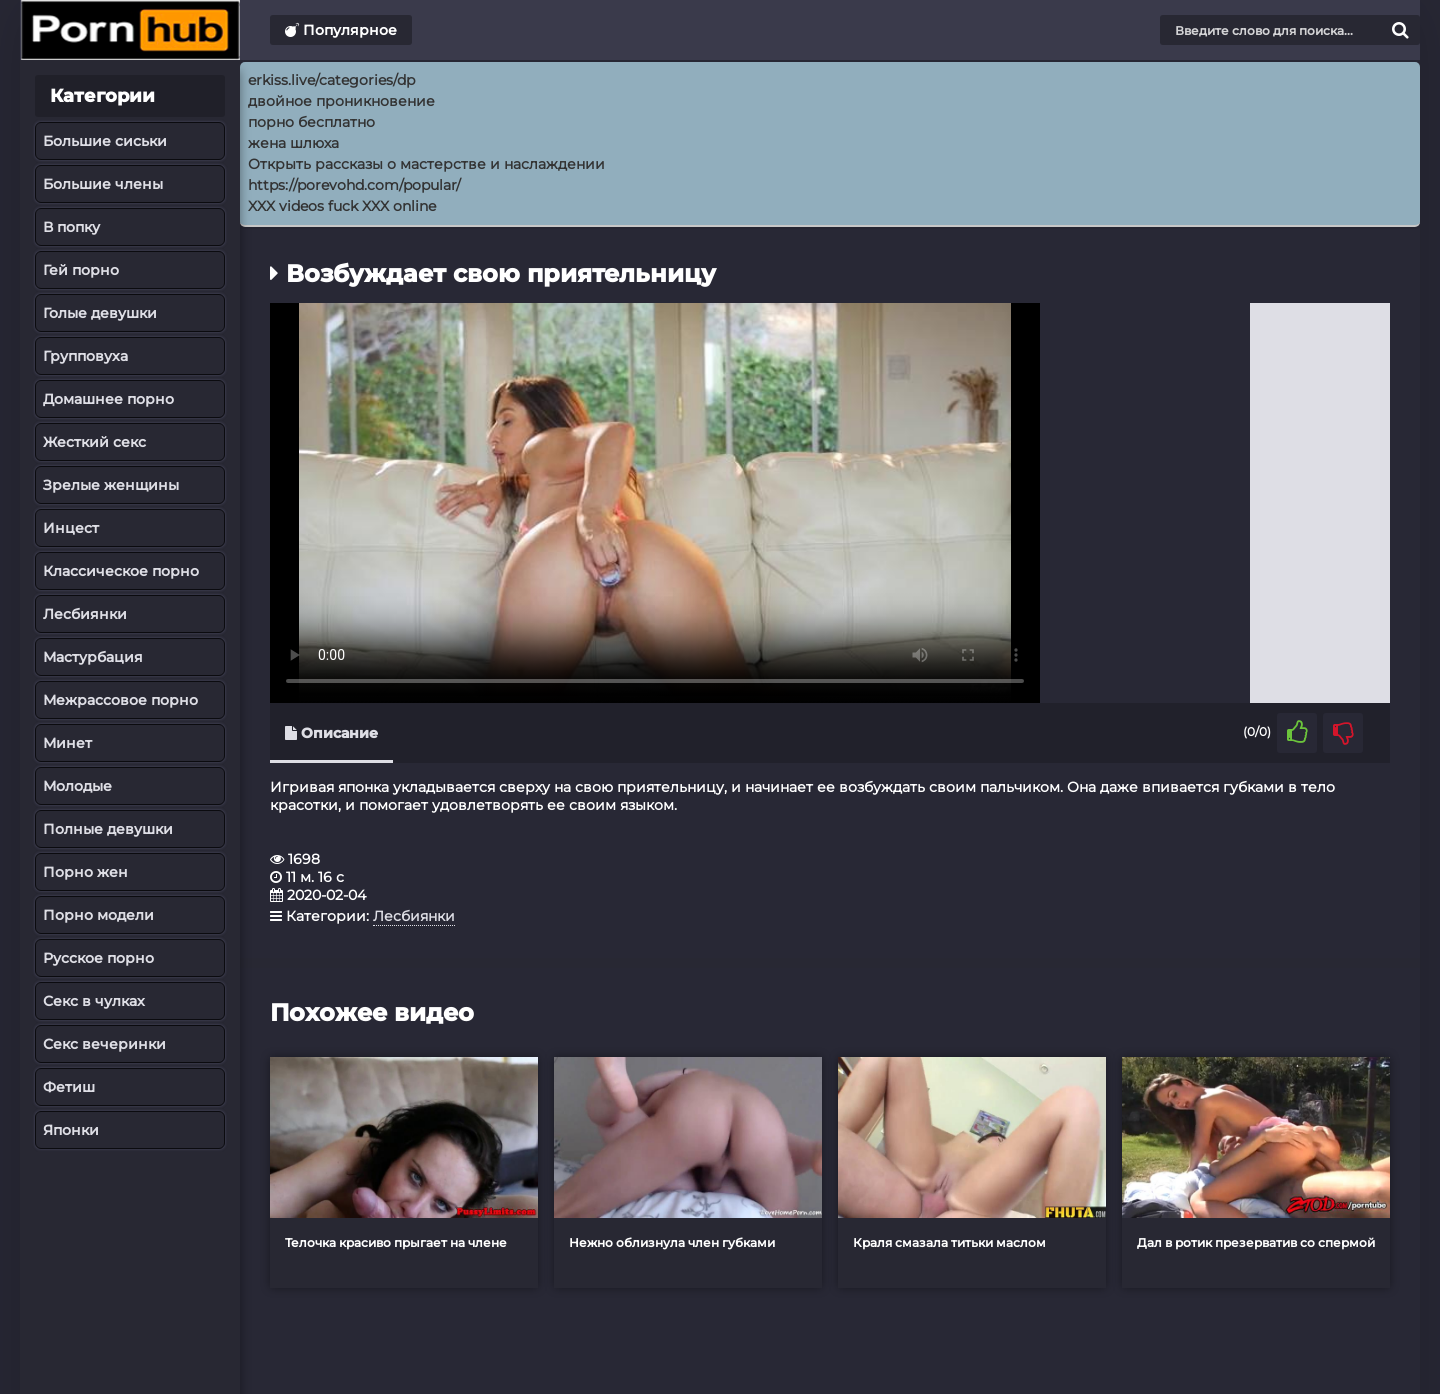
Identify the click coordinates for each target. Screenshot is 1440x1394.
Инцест (71, 528)
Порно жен (85, 872)
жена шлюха (293, 143)
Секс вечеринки (104, 1044)
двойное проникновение (341, 101)
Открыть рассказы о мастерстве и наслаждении (426, 164)
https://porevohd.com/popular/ (354, 185)
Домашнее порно (108, 399)
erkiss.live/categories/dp (331, 80)
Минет (67, 743)
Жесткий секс (94, 442)
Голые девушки (100, 313)
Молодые (77, 786)
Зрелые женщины (111, 485)
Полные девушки (108, 829)
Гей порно (81, 270)
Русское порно (98, 958)
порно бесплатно (311, 122)
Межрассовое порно (120, 700)
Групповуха (85, 356)
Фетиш (69, 1087)
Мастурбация (93, 657)
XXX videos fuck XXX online (342, 206)
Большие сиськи (105, 141)
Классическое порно (121, 571)
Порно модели (98, 915)
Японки (71, 1130)
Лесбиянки (85, 614)
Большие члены (103, 184)
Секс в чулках (94, 1001)
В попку (71, 227)
